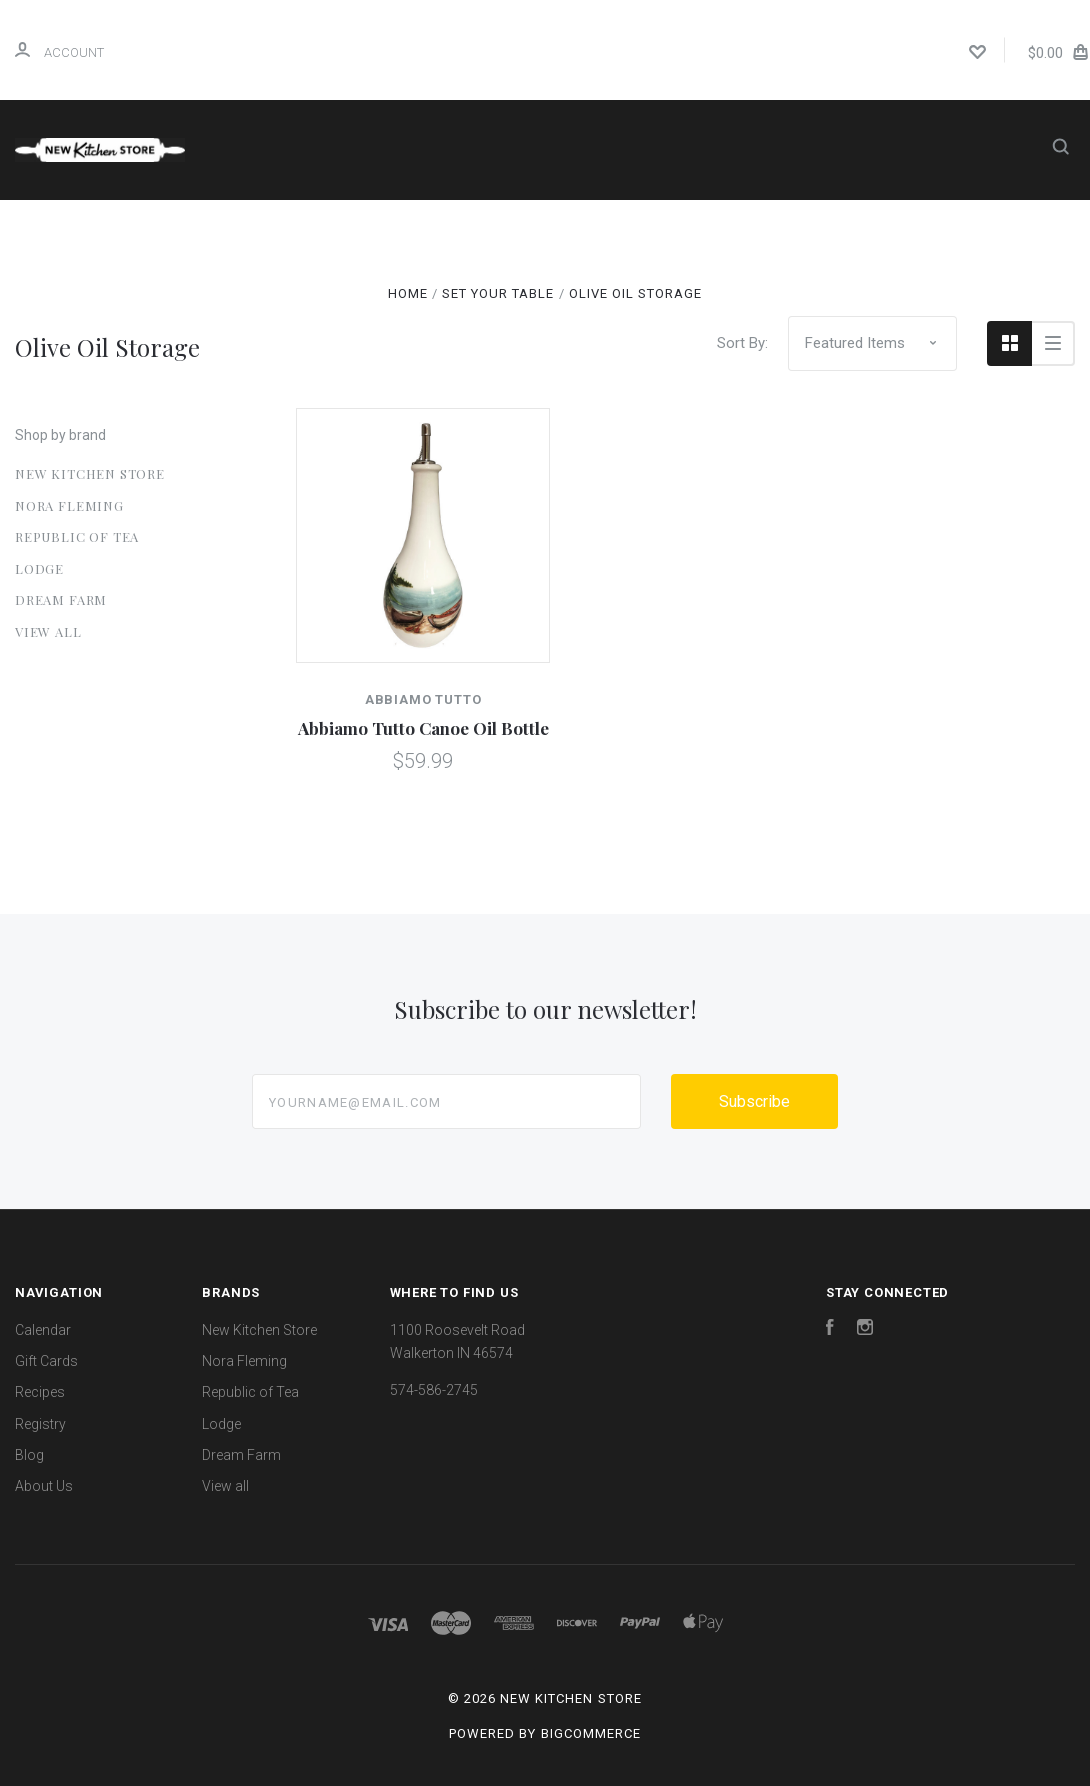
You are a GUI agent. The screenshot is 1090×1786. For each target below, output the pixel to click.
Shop (334, 226)
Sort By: (742, 343)
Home (246, 226)
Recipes (662, 226)
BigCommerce (591, 1733)
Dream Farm (61, 599)
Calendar (439, 226)
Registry (772, 226)
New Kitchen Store (90, 473)
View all (48, 631)
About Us (548, 280)
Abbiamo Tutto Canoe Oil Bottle (423, 728)
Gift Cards (544, 226)
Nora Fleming (69, 505)
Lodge (39, 568)
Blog (851, 226)
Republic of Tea (77, 536)
